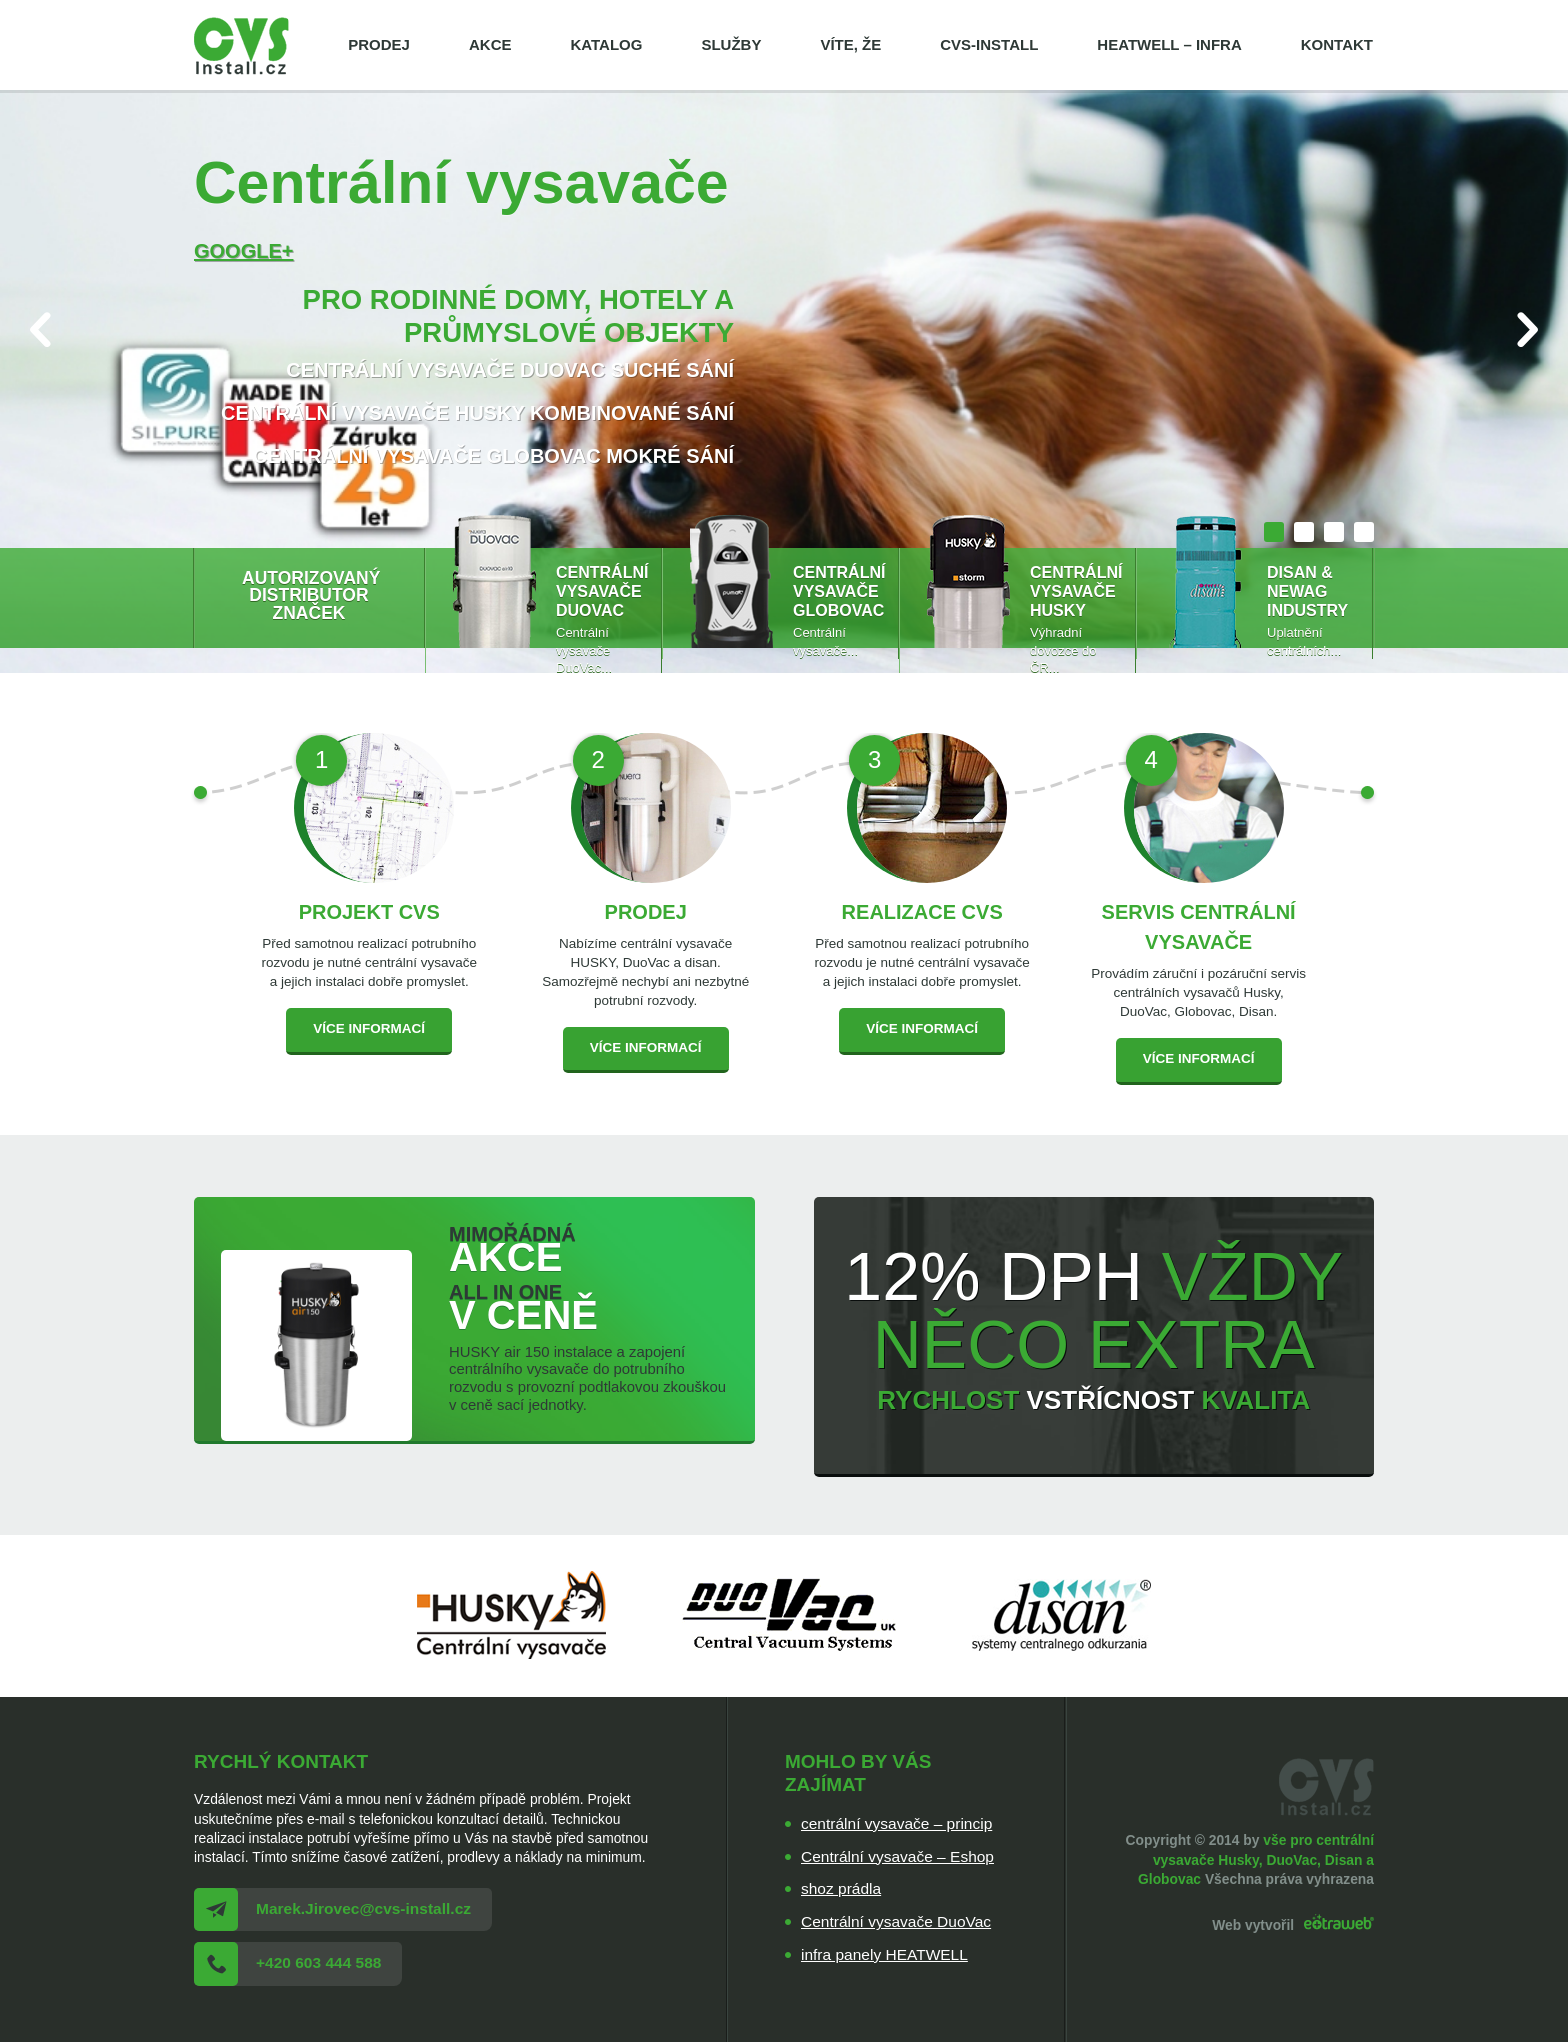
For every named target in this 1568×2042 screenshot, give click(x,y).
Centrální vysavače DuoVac (896, 1921)
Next (1527, 329)
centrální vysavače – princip (896, 1823)
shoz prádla (841, 1888)
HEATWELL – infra (1169, 44)
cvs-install (989, 44)
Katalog (606, 44)
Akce (490, 44)
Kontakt (1337, 44)
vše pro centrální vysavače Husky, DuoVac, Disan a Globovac (1256, 1859)
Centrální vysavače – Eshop (897, 1856)
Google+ (243, 251)
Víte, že (850, 44)
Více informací (369, 1028)
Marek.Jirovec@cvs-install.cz (363, 1908)
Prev (40, 329)
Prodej (379, 44)
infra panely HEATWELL (884, 1954)
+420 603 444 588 (318, 1962)
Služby (731, 44)
